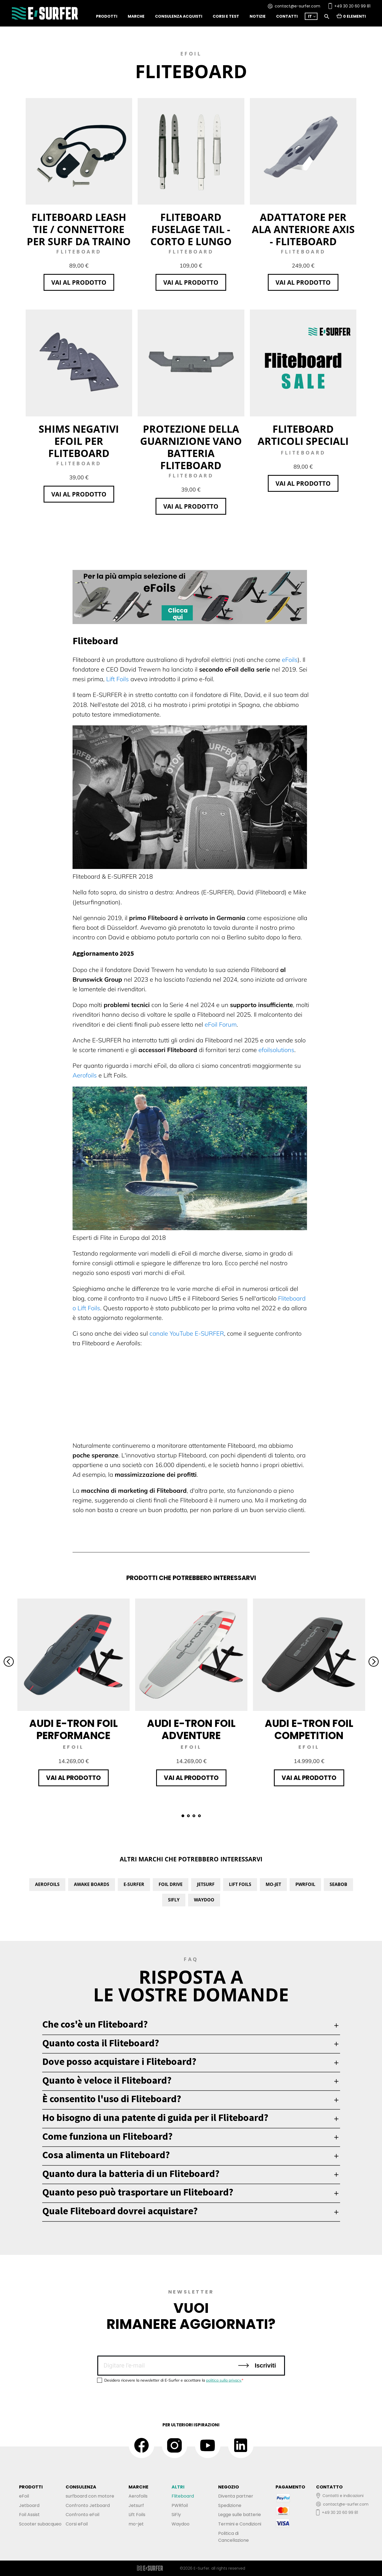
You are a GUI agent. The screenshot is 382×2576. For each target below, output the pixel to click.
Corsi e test (226, 16)
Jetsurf (206, 1884)
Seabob (338, 1884)
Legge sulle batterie (239, 2514)
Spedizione (229, 2505)
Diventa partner (235, 2496)
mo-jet (136, 2524)
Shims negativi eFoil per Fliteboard (79, 441)
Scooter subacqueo (40, 2524)
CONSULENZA (81, 2487)
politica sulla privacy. (224, 2380)
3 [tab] (194, 1815)
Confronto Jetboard (88, 2505)
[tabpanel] (73, 1692)
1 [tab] (182, 1815)
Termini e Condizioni (239, 2524)
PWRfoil (305, 1884)
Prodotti (106, 16)
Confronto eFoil (82, 2514)
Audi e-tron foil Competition (309, 1730)
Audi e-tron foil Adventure (191, 1730)
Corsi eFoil (77, 2524)
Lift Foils (117, 679)
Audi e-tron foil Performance (73, 1730)
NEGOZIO (228, 2487)
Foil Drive (171, 1884)
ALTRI (178, 2487)
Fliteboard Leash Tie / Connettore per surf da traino (79, 229)
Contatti (287, 16)
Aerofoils (85, 1075)
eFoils (290, 660)
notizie (258, 16)
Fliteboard (183, 2496)
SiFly (174, 1900)
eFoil (24, 2496)
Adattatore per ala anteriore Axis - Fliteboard (303, 229)
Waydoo (204, 1900)
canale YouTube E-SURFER (186, 1333)
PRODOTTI (31, 2487)
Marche (136, 16)
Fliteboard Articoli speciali (303, 435)
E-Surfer (134, 1884)
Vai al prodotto (78, 282)
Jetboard (29, 2505)
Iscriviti (257, 2365)
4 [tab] (199, 1815)
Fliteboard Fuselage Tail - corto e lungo (191, 229)
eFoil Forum (221, 1024)
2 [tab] (188, 1815)
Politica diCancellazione (233, 2537)
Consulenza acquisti (178, 16)
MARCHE (138, 2487)
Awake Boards (91, 1884)
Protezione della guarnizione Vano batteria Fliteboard (191, 447)
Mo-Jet (273, 1884)
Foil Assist (29, 2514)
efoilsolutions (276, 1050)
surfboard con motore (90, 2496)
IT (310, 16)
